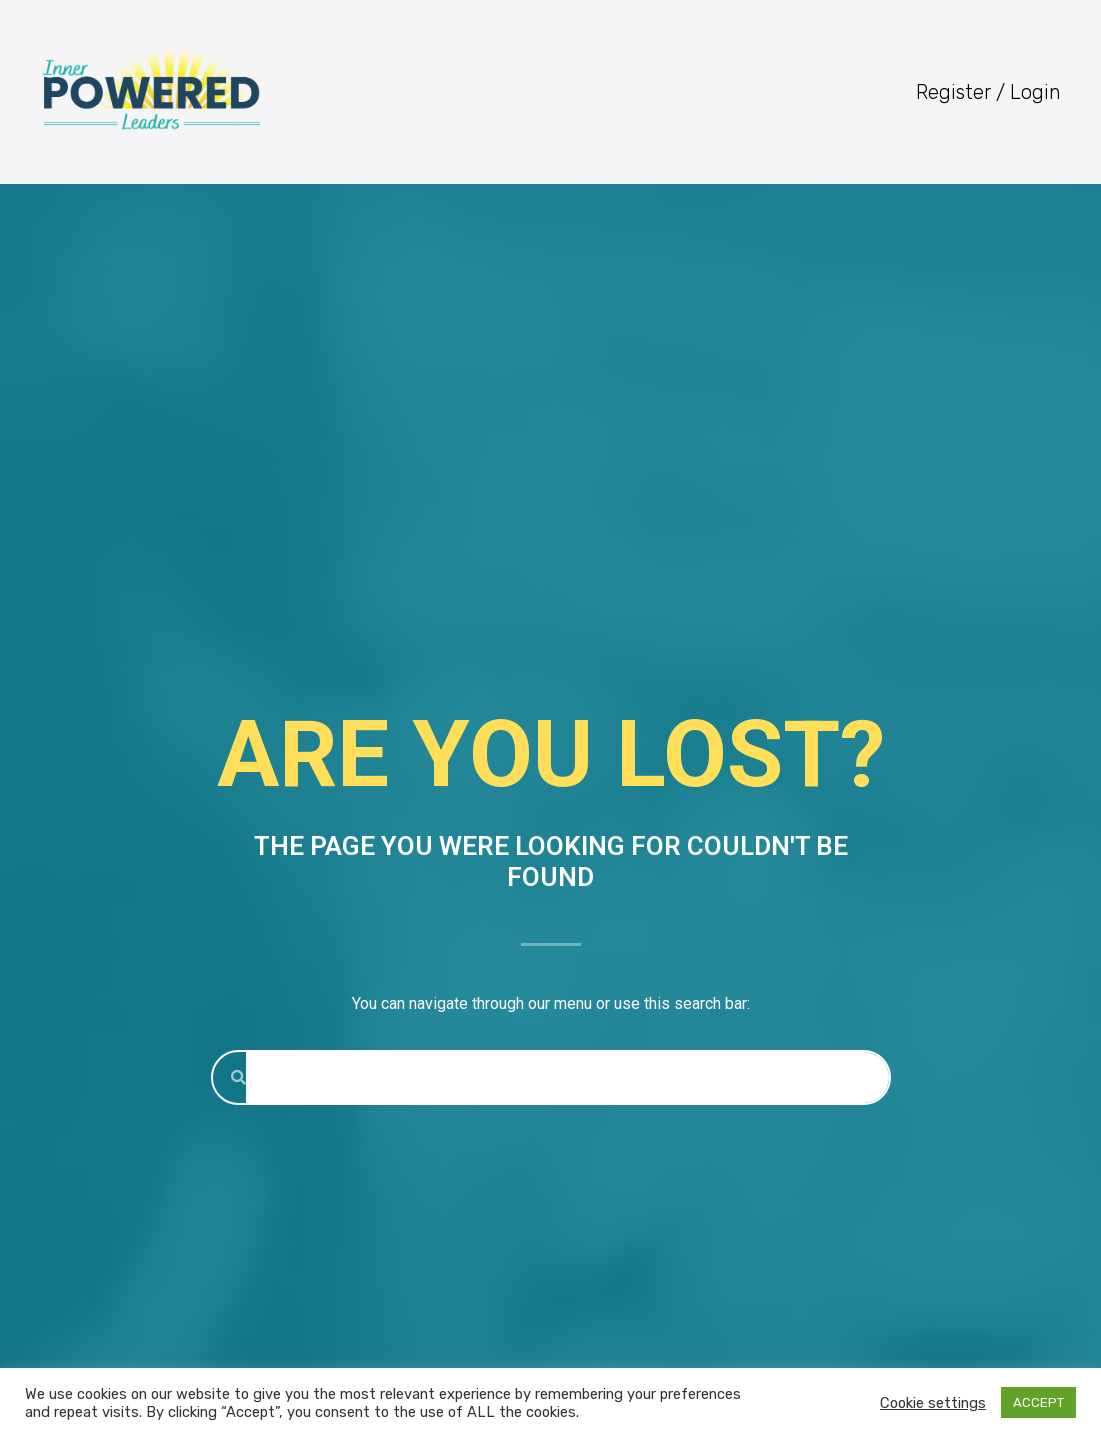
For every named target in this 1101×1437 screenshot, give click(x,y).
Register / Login (988, 92)
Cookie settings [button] (933, 1403)
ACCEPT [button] (1038, 1402)
